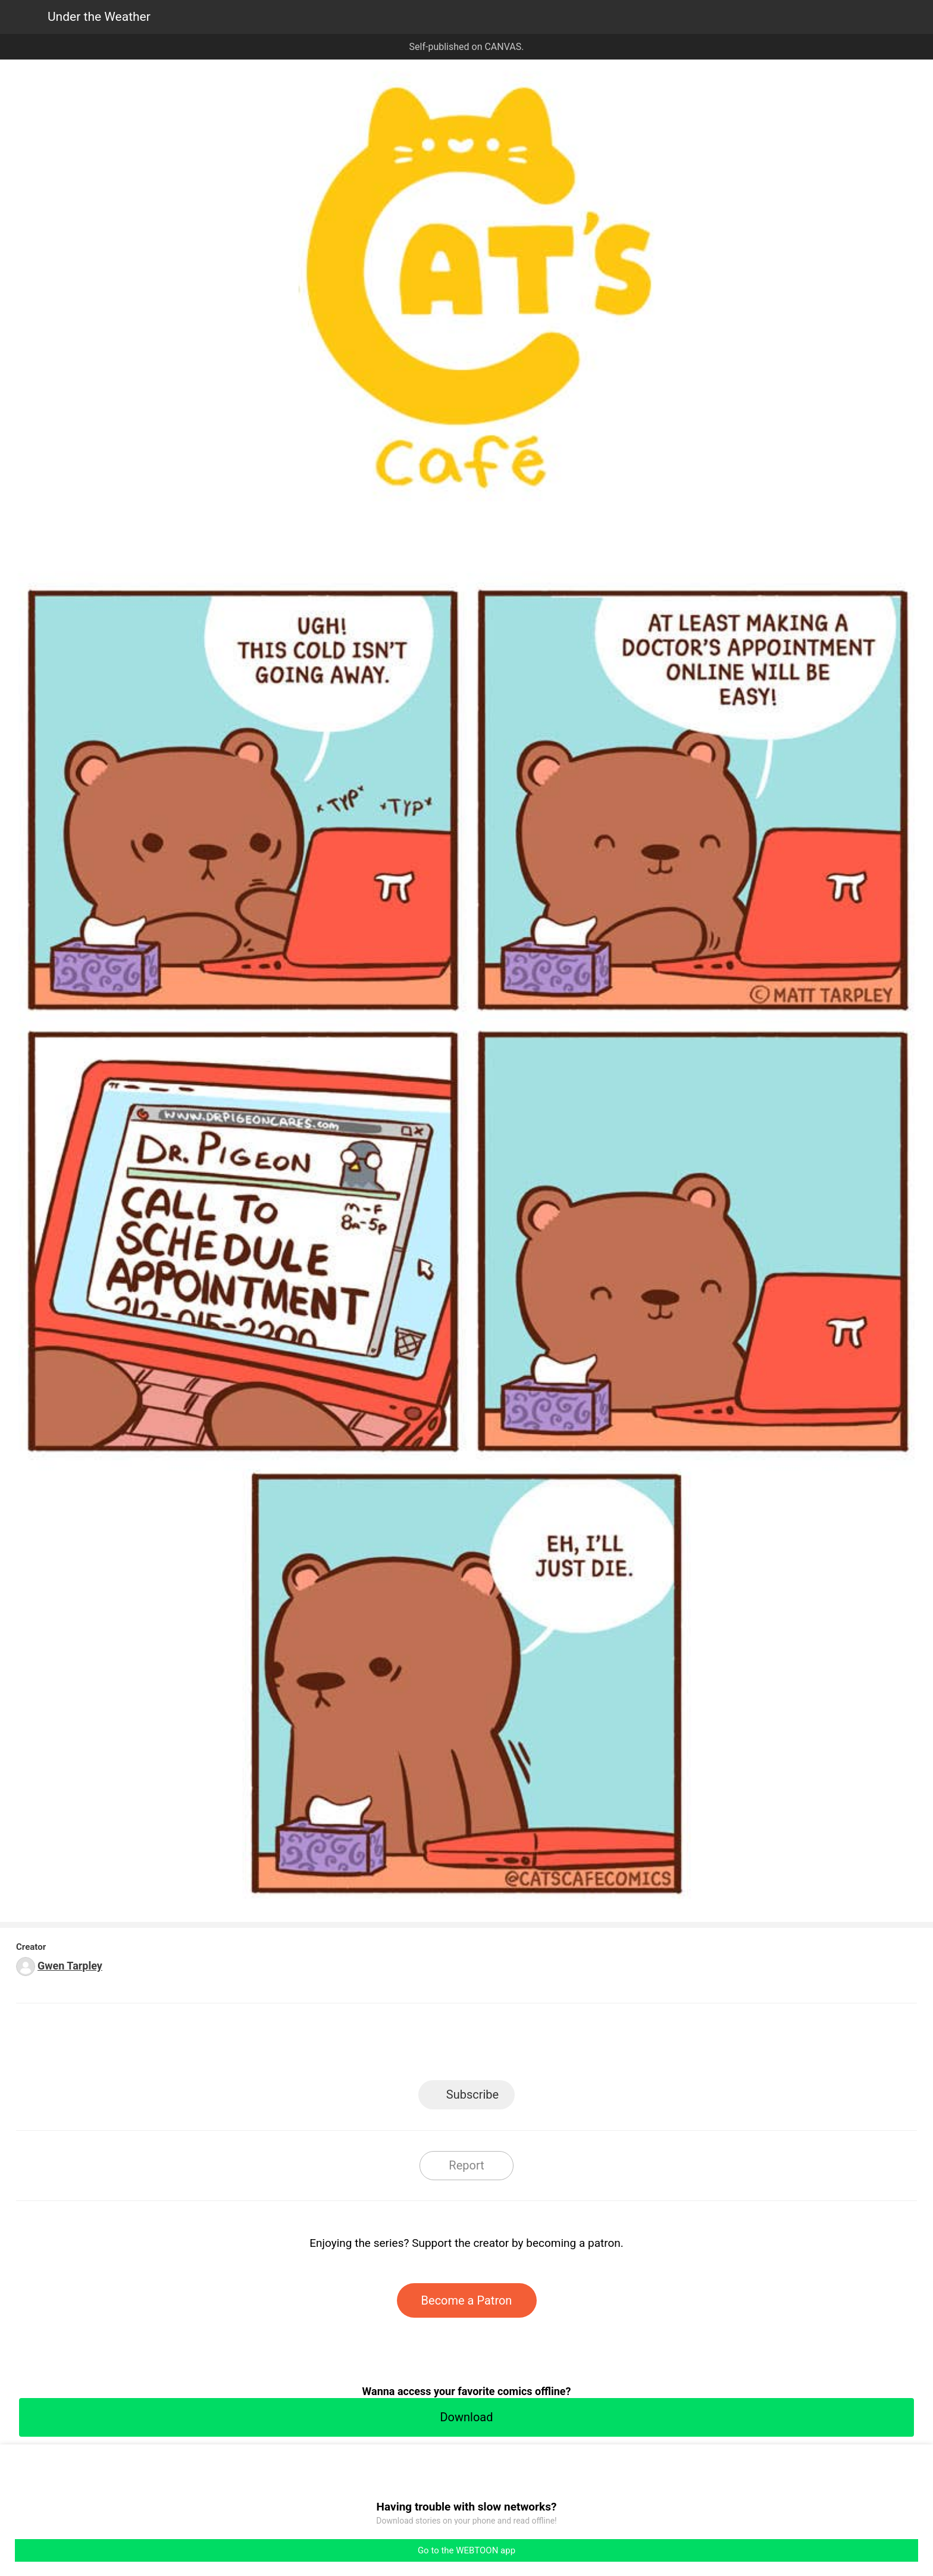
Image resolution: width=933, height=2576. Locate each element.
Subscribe (472, 2094)
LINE (360, 2045)
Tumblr (520, 2045)
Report (466, 2165)
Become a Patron (466, 2300)
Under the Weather (99, 17)
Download (466, 2417)
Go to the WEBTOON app (466, 2550)
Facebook (413, 2045)
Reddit (574, 2045)
